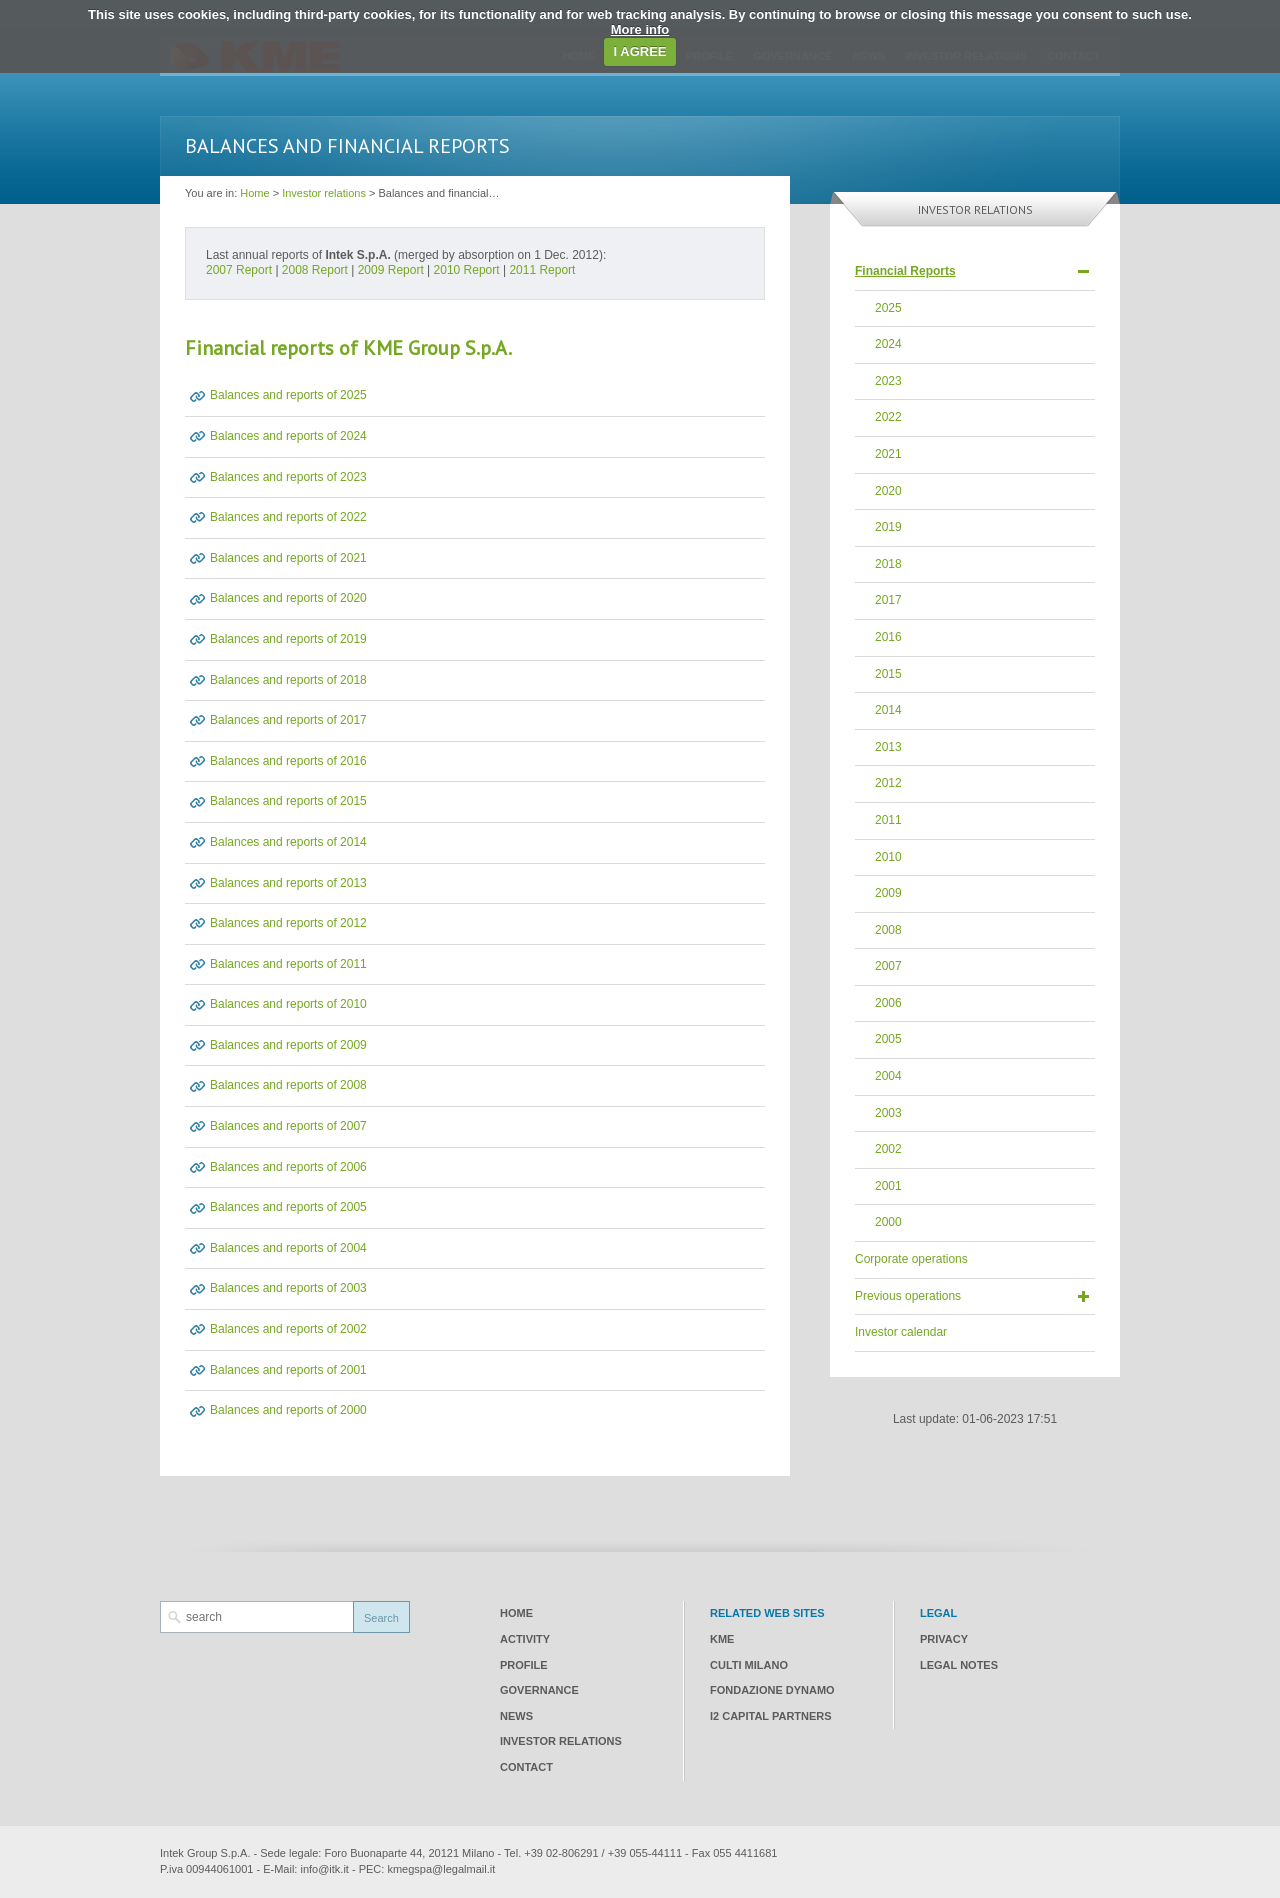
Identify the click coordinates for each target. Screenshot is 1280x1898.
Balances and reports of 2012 (288, 923)
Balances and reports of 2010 (288, 1004)
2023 (888, 381)
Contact (526, 1767)
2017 (888, 600)
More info (640, 29)
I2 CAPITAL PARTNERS (771, 1716)
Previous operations (908, 1296)
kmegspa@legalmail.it (441, 1869)
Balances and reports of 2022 (288, 517)
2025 (888, 308)
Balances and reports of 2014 (288, 842)
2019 (888, 527)
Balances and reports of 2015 (288, 801)
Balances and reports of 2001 (288, 1370)
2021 (888, 454)
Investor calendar (901, 1332)
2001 (888, 1186)
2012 (888, 783)
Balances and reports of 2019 (288, 639)
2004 (888, 1076)
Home (254, 193)
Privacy (944, 1639)
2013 (888, 747)
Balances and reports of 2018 (288, 680)
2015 (888, 674)
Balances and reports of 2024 (288, 436)
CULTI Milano (749, 1665)
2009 (888, 893)
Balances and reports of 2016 (288, 761)
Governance (539, 1690)
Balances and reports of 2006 (288, 1167)
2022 (888, 417)
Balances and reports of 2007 (288, 1126)
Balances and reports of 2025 (288, 395)
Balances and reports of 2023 (288, 477)
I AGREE (640, 51)
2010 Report (467, 270)
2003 (888, 1113)
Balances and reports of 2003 (288, 1288)
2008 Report (315, 270)
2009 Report (391, 270)
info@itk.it (324, 1869)
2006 (888, 1003)
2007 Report (239, 270)
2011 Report (542, 270)
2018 (888, 564)
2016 (888, 637)
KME (722, 1639)
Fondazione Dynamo (772, 1690)
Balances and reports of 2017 (288, 720)
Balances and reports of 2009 (288, 1045)
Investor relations (324, 193)
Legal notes (959, 1665)
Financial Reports (905, 271)
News (516, 1716)
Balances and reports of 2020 (288, 598)
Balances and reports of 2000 (288, 1410)
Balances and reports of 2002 (288, 1329)
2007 (888, 966)
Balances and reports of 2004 (288, 1248)
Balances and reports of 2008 (288, 1085)
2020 (888, 491)
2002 (888, 1149)
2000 (888, 1222)
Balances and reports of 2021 (288, 558)
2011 (888, 820)
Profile (524, 1665)
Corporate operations (911, 1259)
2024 (888, 344)
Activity (525, 1639)
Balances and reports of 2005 (288, 1207)
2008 (888, 930)
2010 (888, 857)
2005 (888, 1039)
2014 (888, 710)
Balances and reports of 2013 (288, 883)
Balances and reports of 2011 (288, 964)
